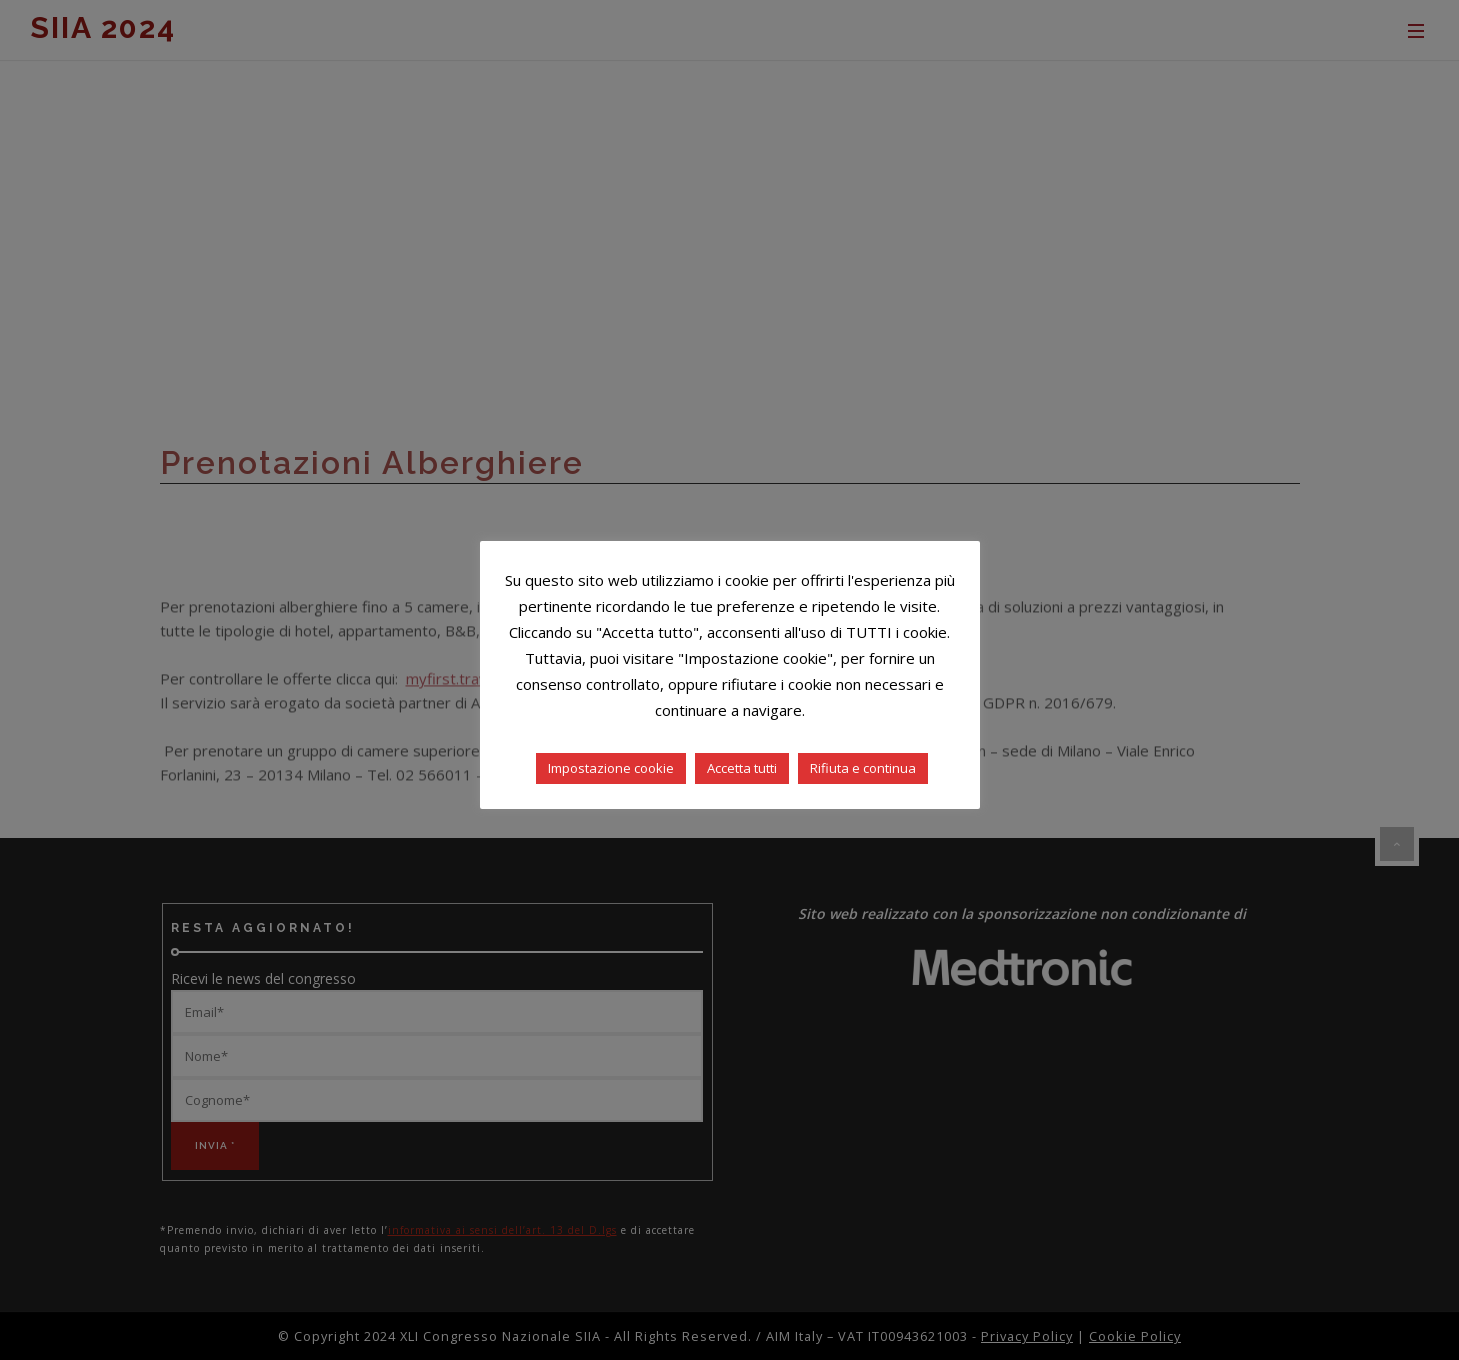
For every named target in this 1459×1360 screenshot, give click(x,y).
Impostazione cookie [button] (611, 768)
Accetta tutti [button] (742, 768)
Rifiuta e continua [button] (863, 768)
